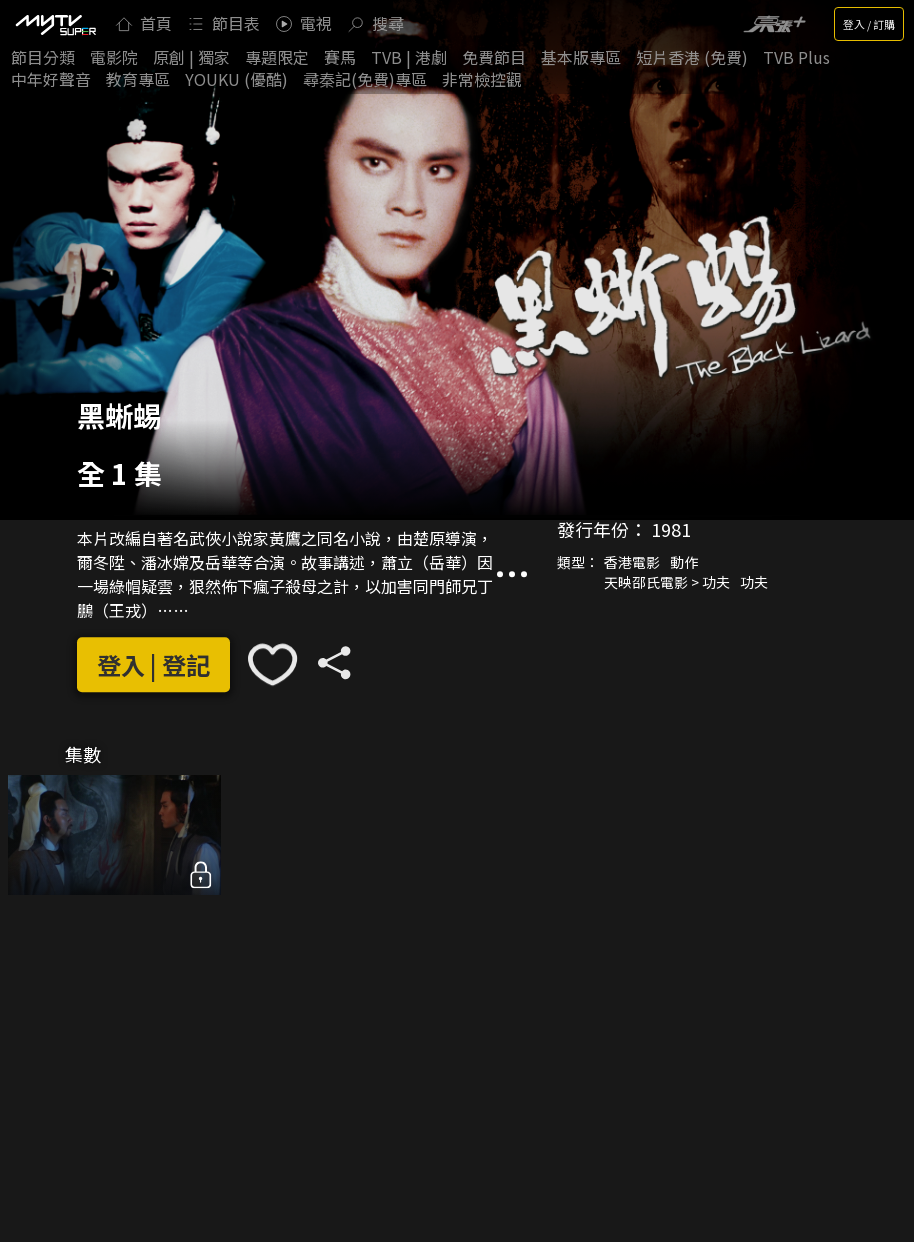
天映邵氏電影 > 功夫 (667, 583)
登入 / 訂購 (869, 24)
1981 (671, 530)
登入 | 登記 (153, 664)
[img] (55, 24)
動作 (684, 563)
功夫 (754, 583)
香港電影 (632, 563)
